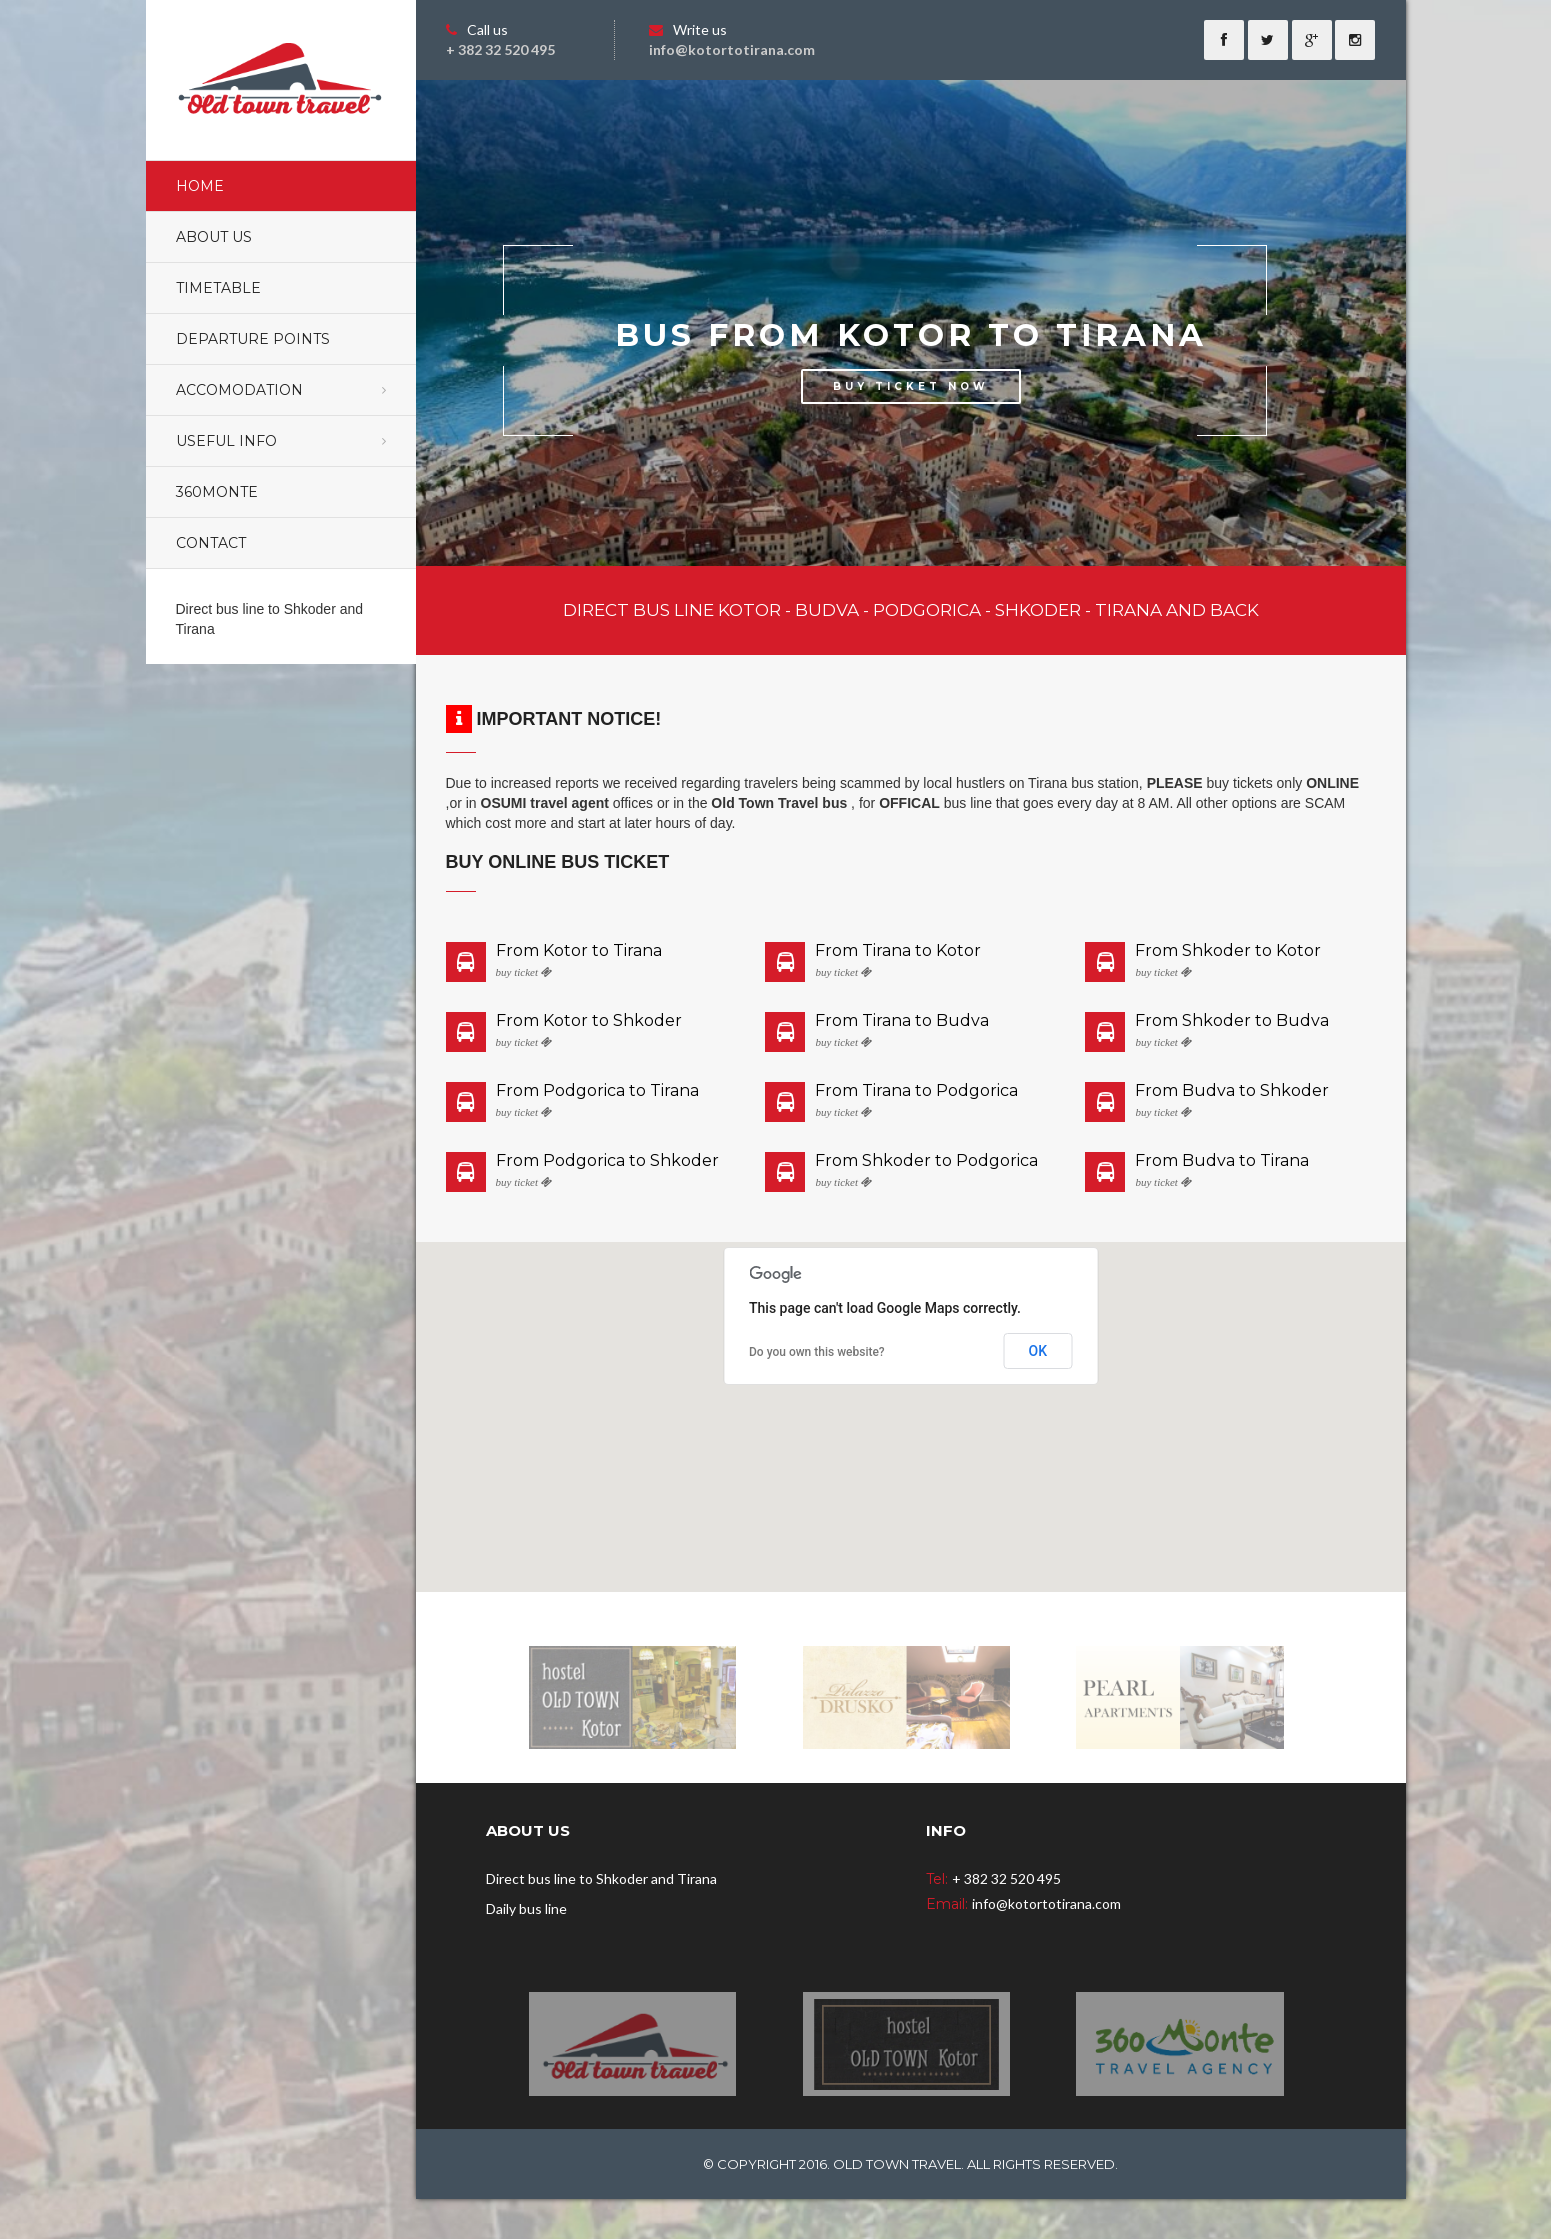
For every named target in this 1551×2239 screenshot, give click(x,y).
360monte (217, 492)
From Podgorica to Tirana (597, 1091)
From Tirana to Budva (902, 1021)
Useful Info (226, 441)
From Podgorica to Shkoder (607, 1161)
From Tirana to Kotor (898, 951)
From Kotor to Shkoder (589, 1021)
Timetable (218, 288)
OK (1038, 1351)
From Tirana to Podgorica (916, 1091)
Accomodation (239, 390)
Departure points (253, 339)
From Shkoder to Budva (1232, 1021)
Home (200, 186)
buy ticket (524, 972)
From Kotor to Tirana (579, 951)
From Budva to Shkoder (1232, 1091)
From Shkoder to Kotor (1228, 951)
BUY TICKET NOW (911, 386)
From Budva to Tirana (1222, 1161)
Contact (211, 543)
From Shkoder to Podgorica (926, 1161)
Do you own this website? (817, 1352)
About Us (214, 237)
